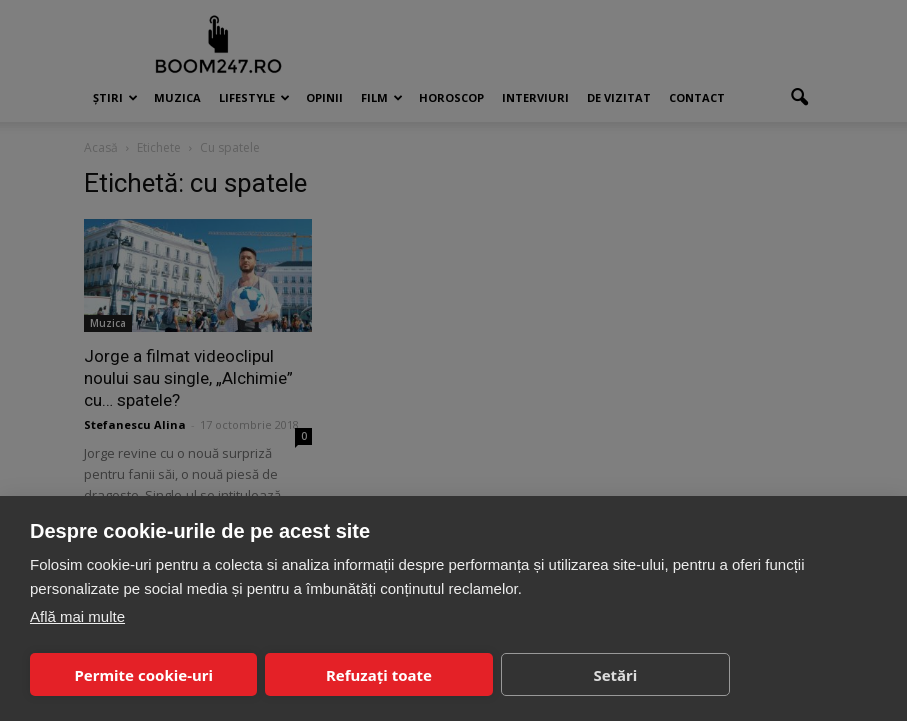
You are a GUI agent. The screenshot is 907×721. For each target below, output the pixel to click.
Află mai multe (77, 616)
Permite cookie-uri (143, 675)
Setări (615, 675)
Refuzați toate (379, 675)
